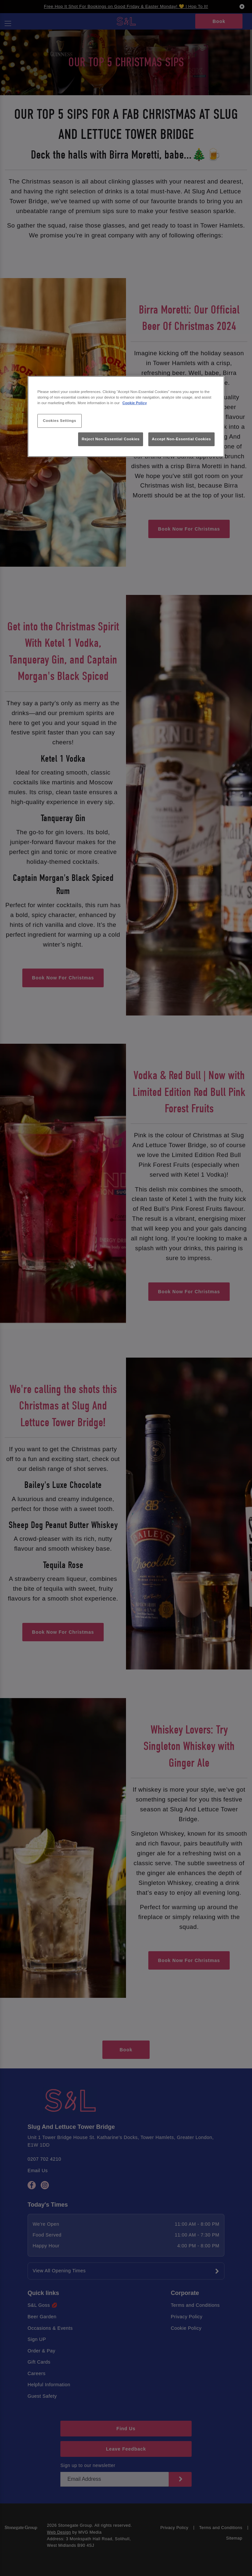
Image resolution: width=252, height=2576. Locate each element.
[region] (126, 416)
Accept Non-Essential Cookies (181, 439)
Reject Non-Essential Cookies (111, 439)
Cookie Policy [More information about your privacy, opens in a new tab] (134, 403)
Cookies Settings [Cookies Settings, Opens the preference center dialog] (59, 421)
